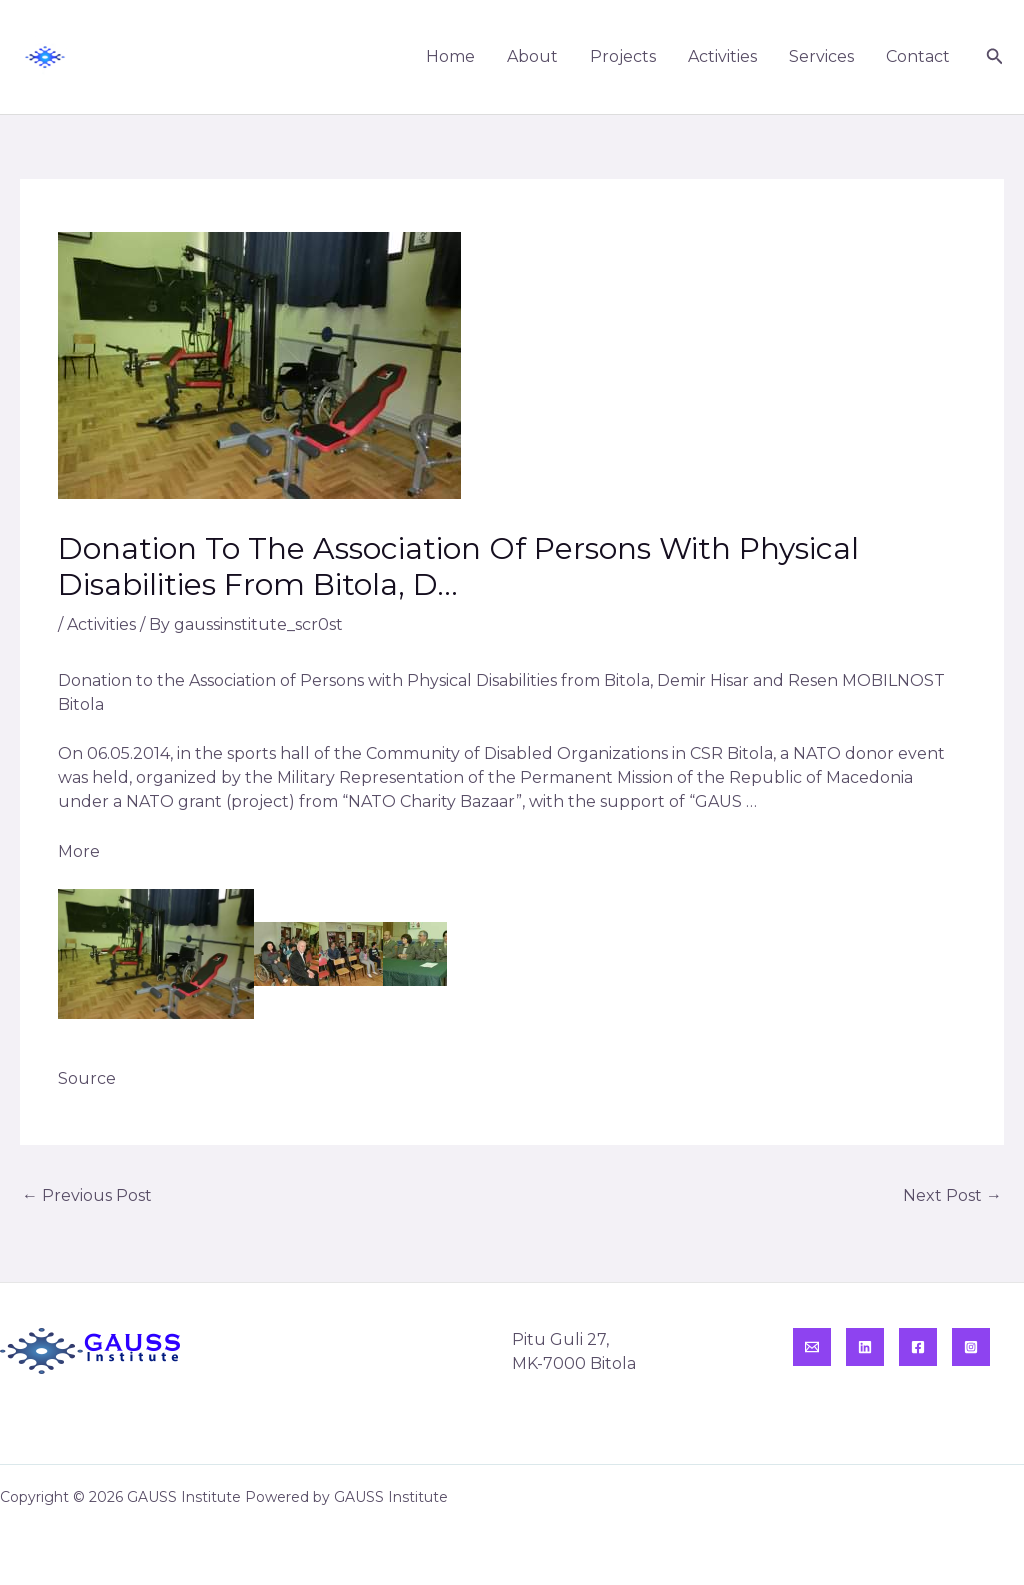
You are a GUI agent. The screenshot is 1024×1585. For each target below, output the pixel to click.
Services (821, 56)
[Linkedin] (865, 1347)
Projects (623, 56)
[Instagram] (971, 1347)
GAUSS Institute (160, 57)
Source (87, 1078)
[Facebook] (918, 1347)
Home (450, 56)
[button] (995, 57)
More (79, 851)
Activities (722, 56)
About (532, 56)
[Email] (812, 1347)
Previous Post (87, 1195)
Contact (918, 56)
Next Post (952, 1195)
